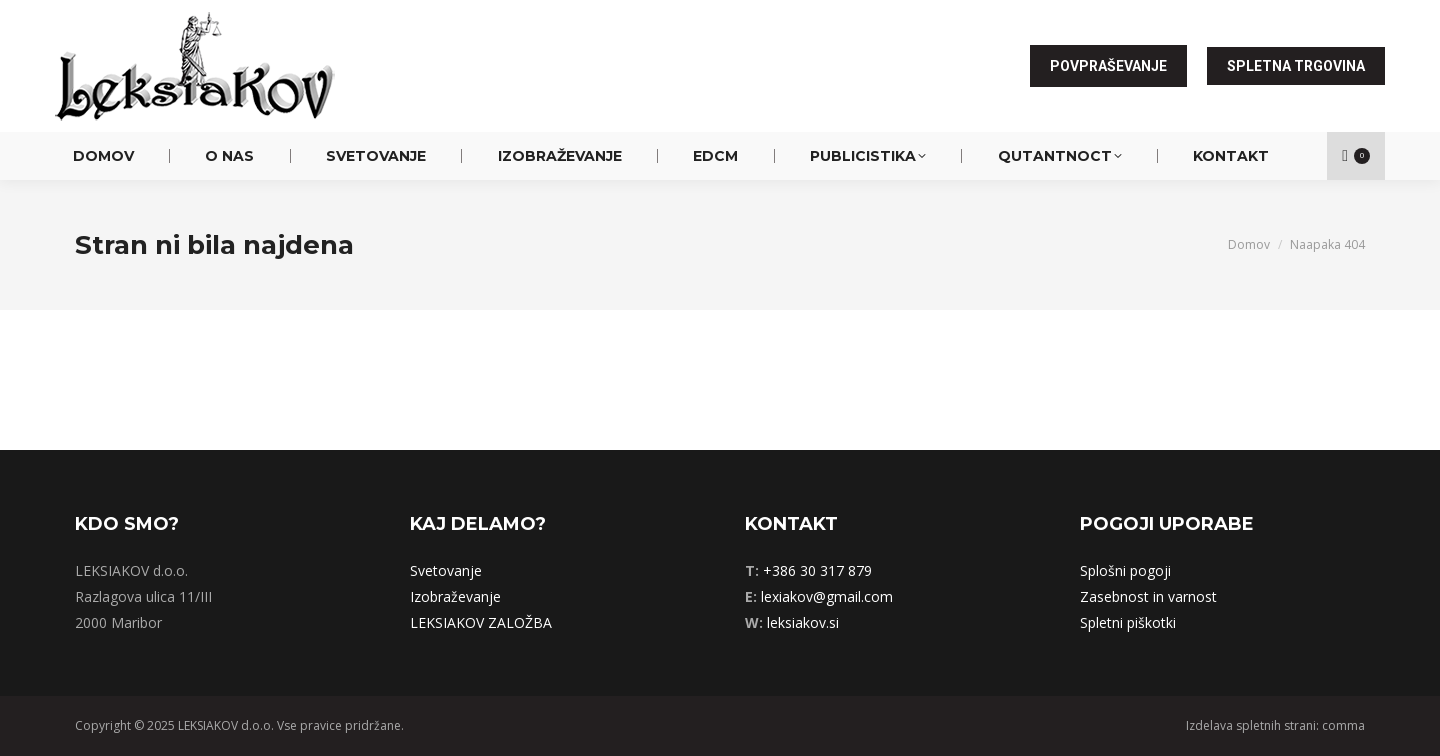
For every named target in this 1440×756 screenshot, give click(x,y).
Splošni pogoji (1125, 570)
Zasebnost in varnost (1148, 596)
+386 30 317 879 (817, 570)
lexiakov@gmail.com (827, 596)
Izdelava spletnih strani (1251, 725)
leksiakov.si (803, 622)
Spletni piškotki (1128, 622)
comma (1343, 725)
